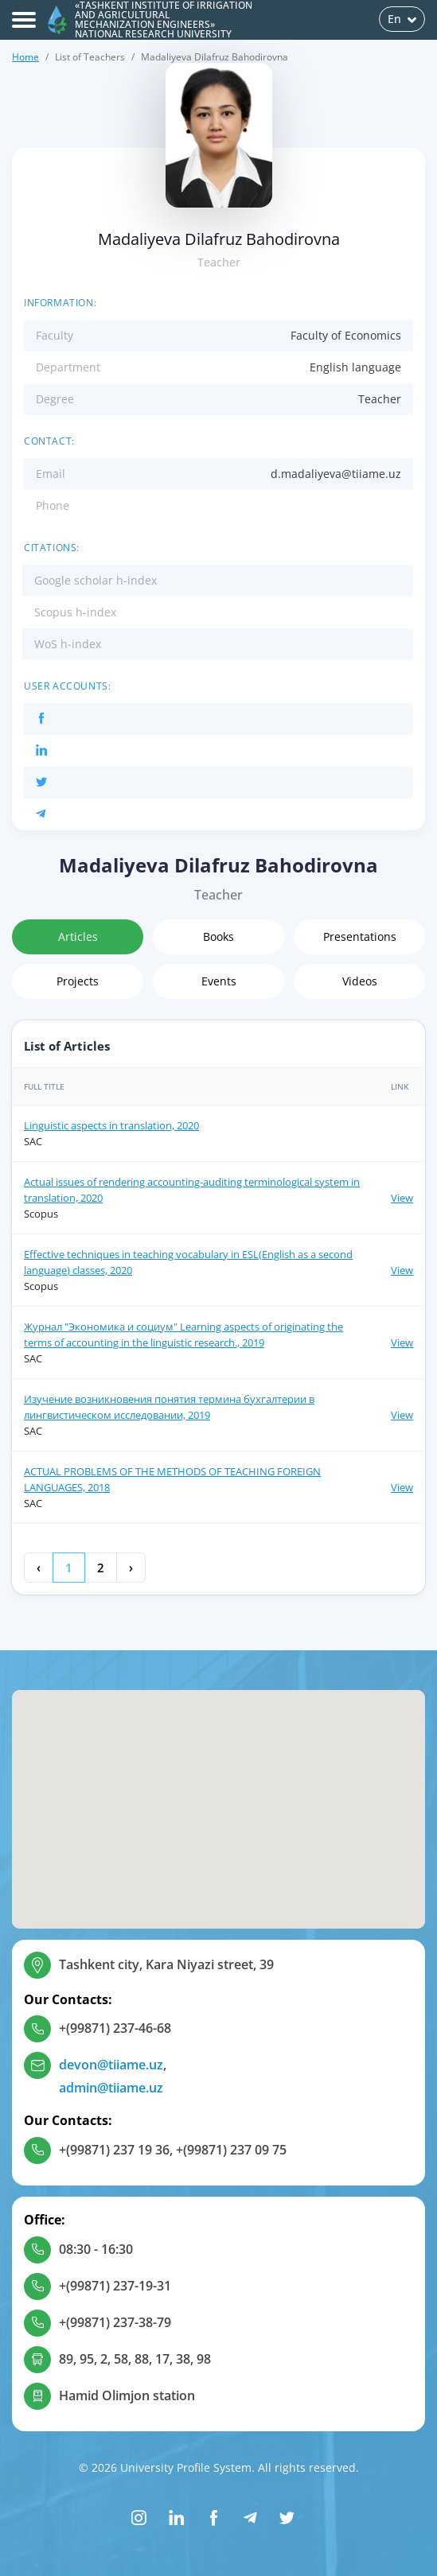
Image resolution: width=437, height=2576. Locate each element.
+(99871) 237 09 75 (231, 2149)
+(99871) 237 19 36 (114, 2149)
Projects (78, 981)
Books (218, 936)
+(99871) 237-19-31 (115, 2285)
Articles (78, 936)
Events (218, 981)
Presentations (359, 936)
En (402, 18)
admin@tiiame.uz (111, 2087)
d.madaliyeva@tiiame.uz (336, 473)
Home (25, 57)
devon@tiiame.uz (111, 2064)
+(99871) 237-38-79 (115, 2322)
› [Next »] (131, 1568)
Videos (359, 981)
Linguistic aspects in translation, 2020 (111, 1125)
